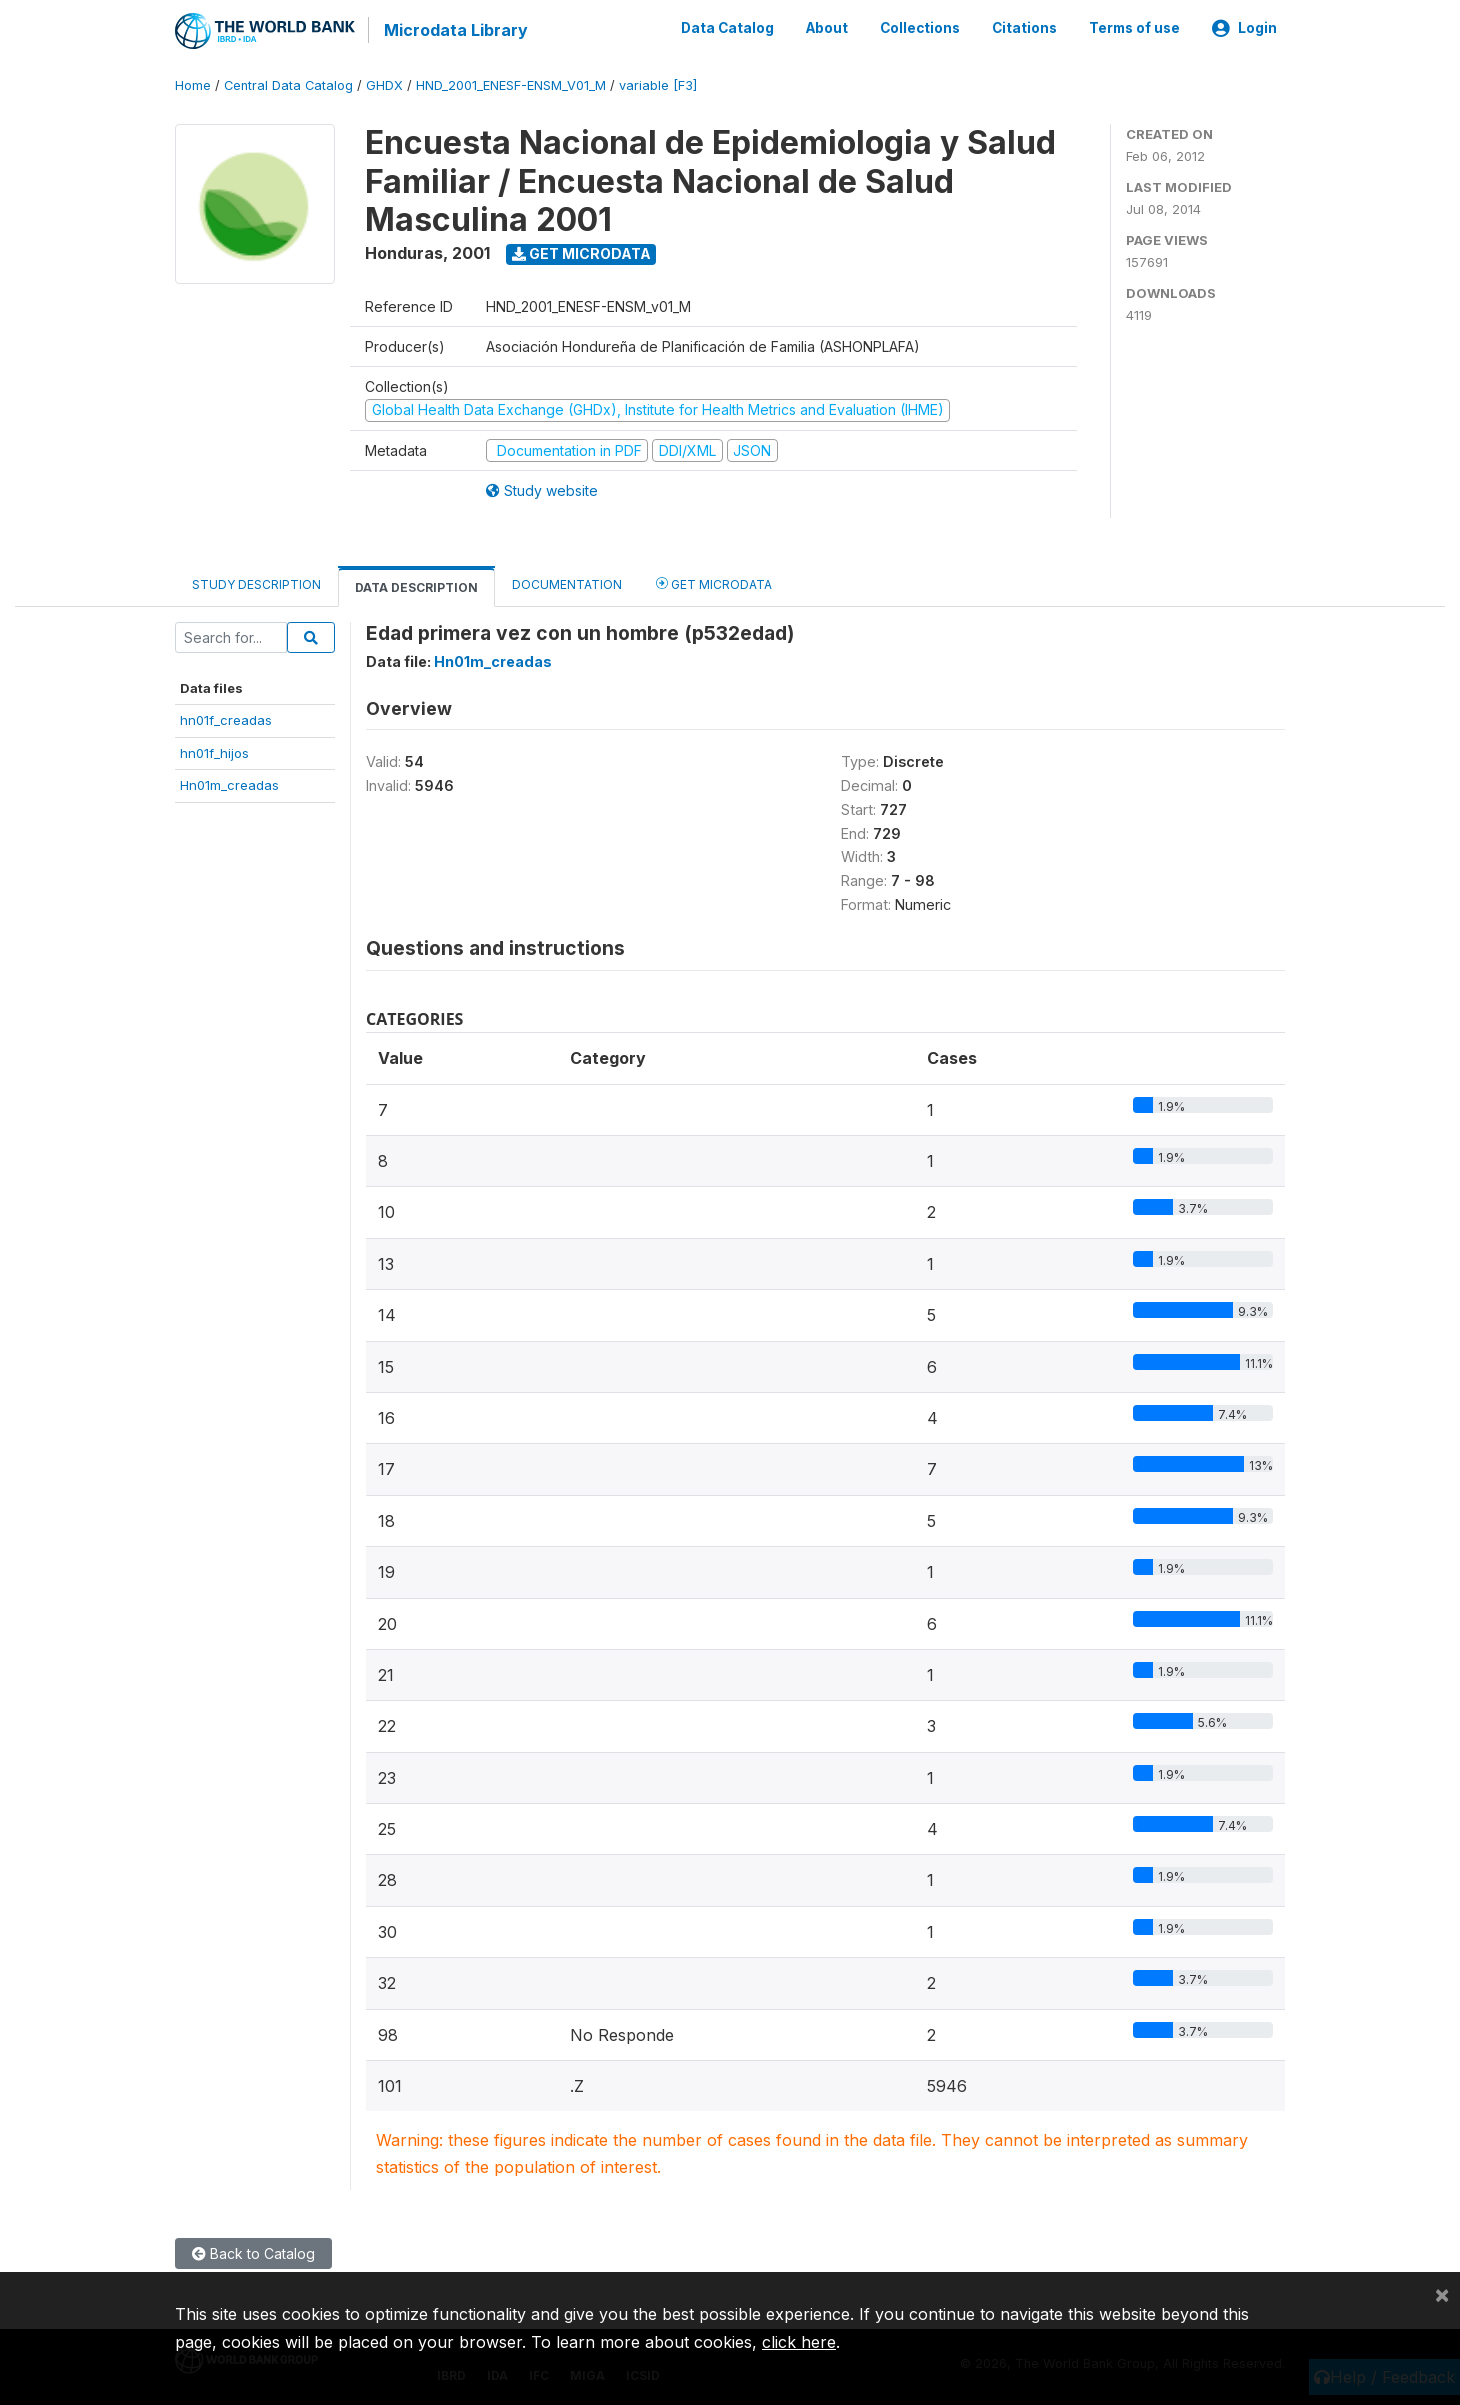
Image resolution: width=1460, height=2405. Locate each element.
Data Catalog (727, 28)
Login (1244, 28)
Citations (1024, 28)
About (827, 28)
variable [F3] (658, 84)
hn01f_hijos (214, 752)
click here (799, 2342)
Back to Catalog (253, 2252)
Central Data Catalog (288, 84)
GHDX (384, 84)
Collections (920, 28)
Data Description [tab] (416, 586)
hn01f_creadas (226, 719)
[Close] (1442, 2294)
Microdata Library (455, 30)
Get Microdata (581, 252)
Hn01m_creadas (229, 784)
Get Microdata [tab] (714, 582)
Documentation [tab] (567, 583)
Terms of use (1134, 28)
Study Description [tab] (256, 583)
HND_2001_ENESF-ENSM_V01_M (511, 84)
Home (193, 84)
